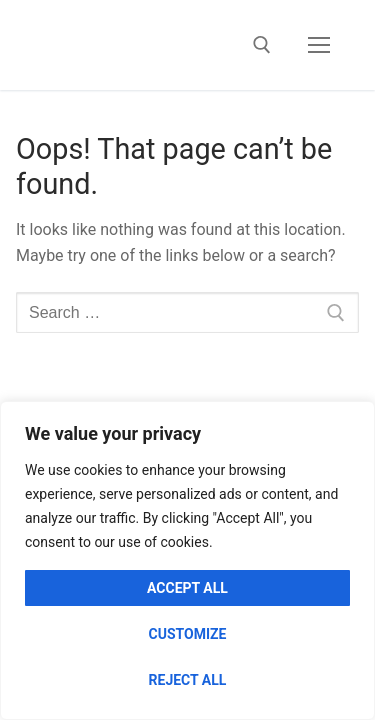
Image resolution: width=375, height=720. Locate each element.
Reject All (188, 680)
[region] (187, 560)
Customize (188, 634)
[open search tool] (262, 45)
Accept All (187, 588)
